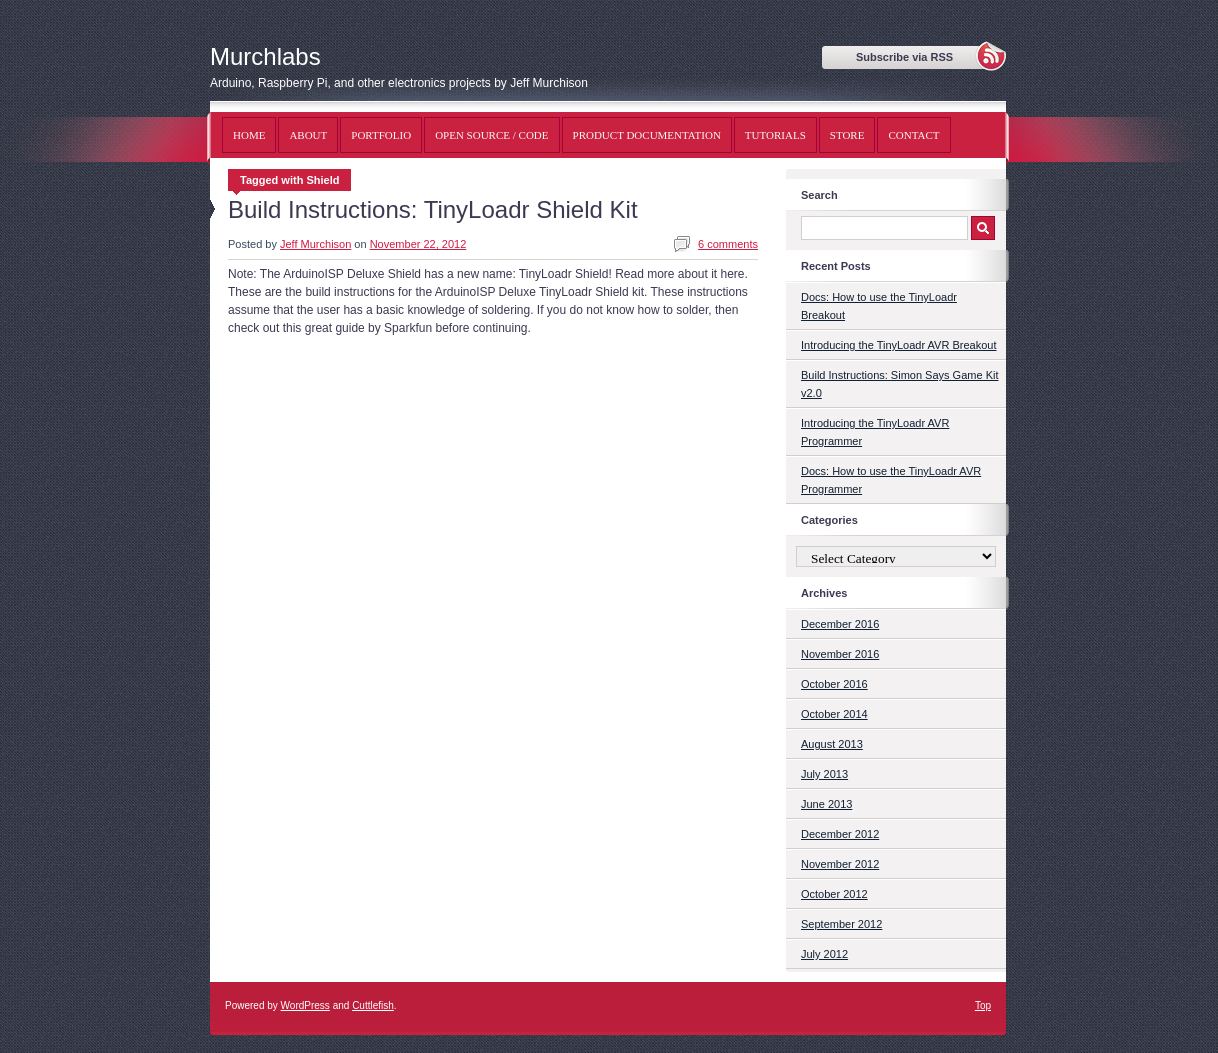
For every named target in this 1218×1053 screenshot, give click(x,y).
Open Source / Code (491, 135)
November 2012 (840, 864)
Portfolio (381, 135)
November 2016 (840, 654)
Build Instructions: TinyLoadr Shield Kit (433, 209)
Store (847, 135)
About (308, 135)
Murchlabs (265, 56)
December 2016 (840, 624)
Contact (913, 135)
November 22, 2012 (418, 244)
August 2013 (832, 744)
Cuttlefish (373, 1005)
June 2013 (826, 804)
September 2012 (841, 924)
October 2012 (834, 894)
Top (983, 1005)
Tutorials (775, 135)
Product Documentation (647, 135)
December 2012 (840, 834)
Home (249, 135)
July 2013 (824, 774)
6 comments (728, 244)
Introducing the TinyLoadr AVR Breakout (898, 345)
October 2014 (834, 714)
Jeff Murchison (315, 244)
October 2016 (834, 684)
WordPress (305, 1005)
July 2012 (824, 954)
